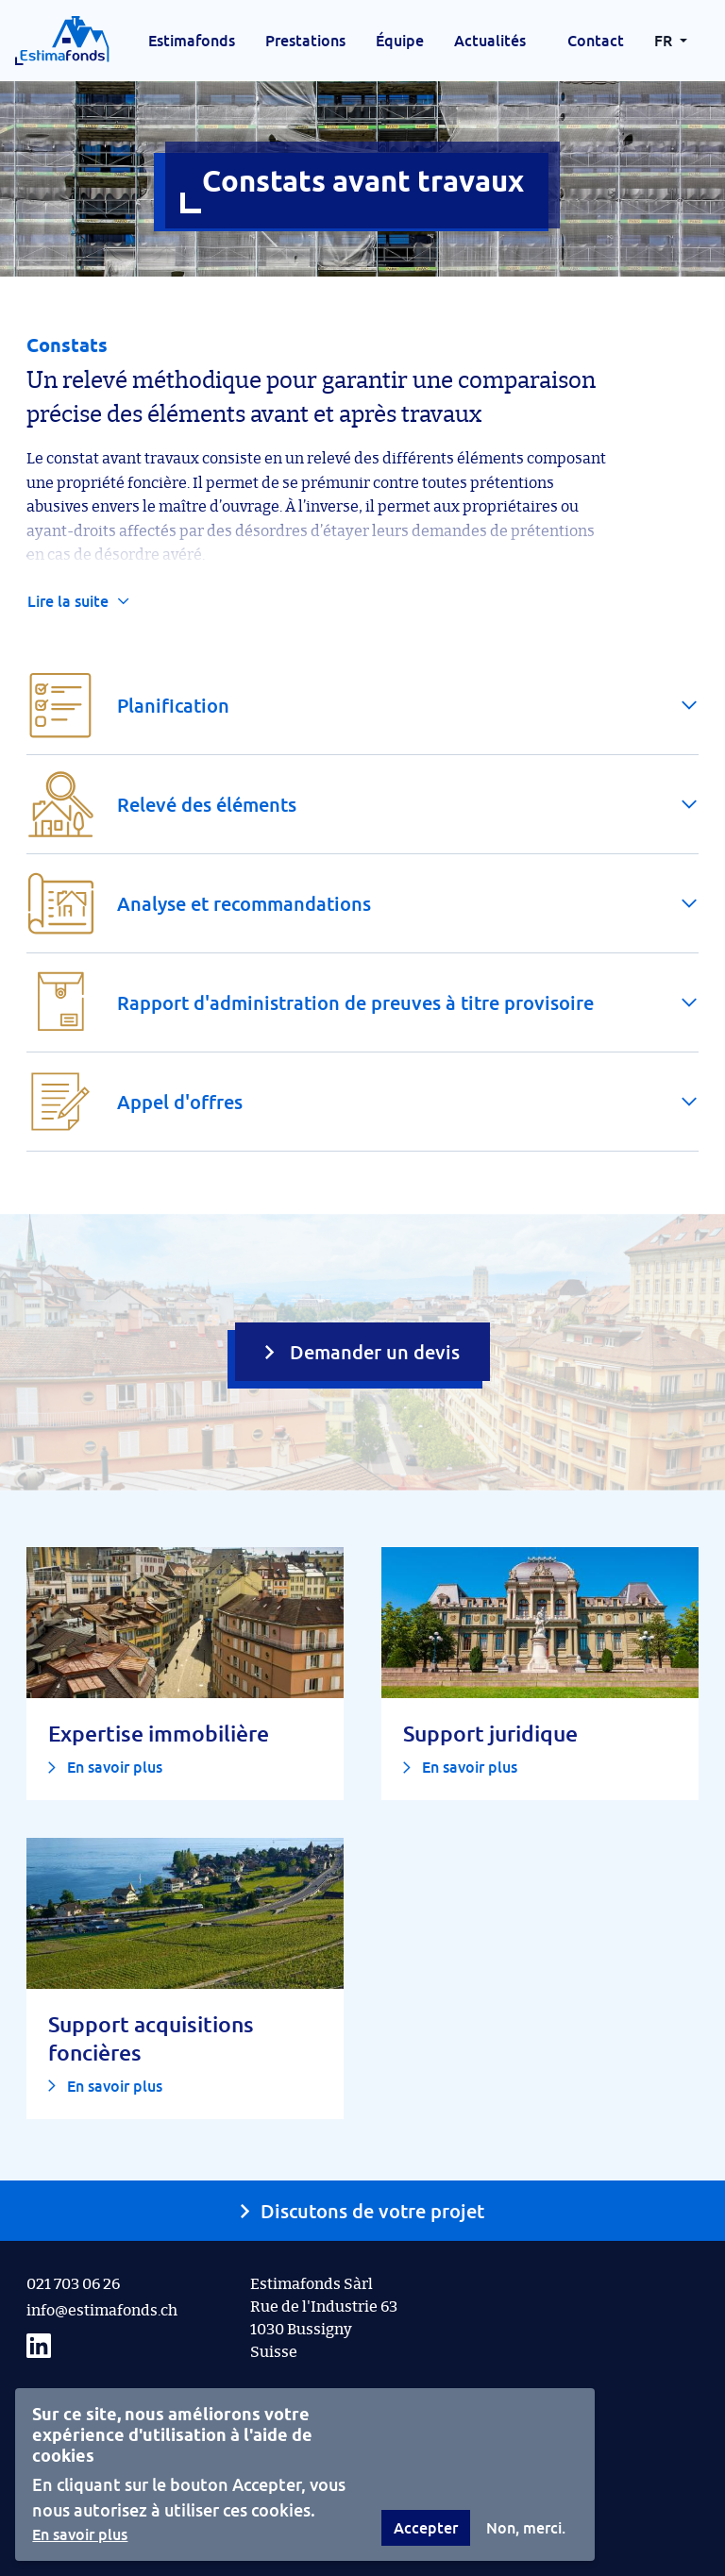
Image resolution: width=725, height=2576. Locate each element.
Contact (595, 40)
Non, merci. (525, 2527)
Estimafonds (191, 40)
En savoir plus (79, 2534)
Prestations (305, 40)
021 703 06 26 (73, 2284)
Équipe (400, 40)
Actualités (490, 40)
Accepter (426, 2527)
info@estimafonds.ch (101, 2310)
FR (665, 40)
